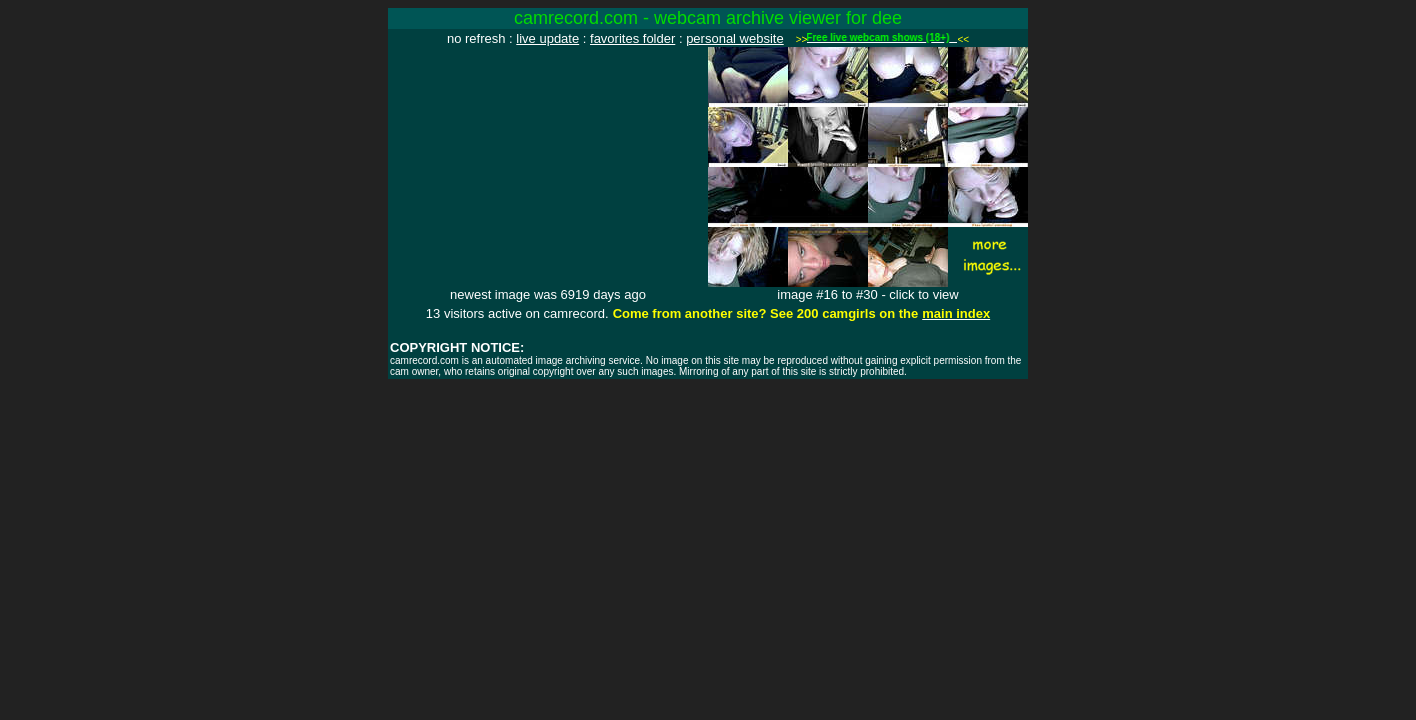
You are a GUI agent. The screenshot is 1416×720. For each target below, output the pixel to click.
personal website (735, 38)
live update (547, 38)
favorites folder (632, 38)
